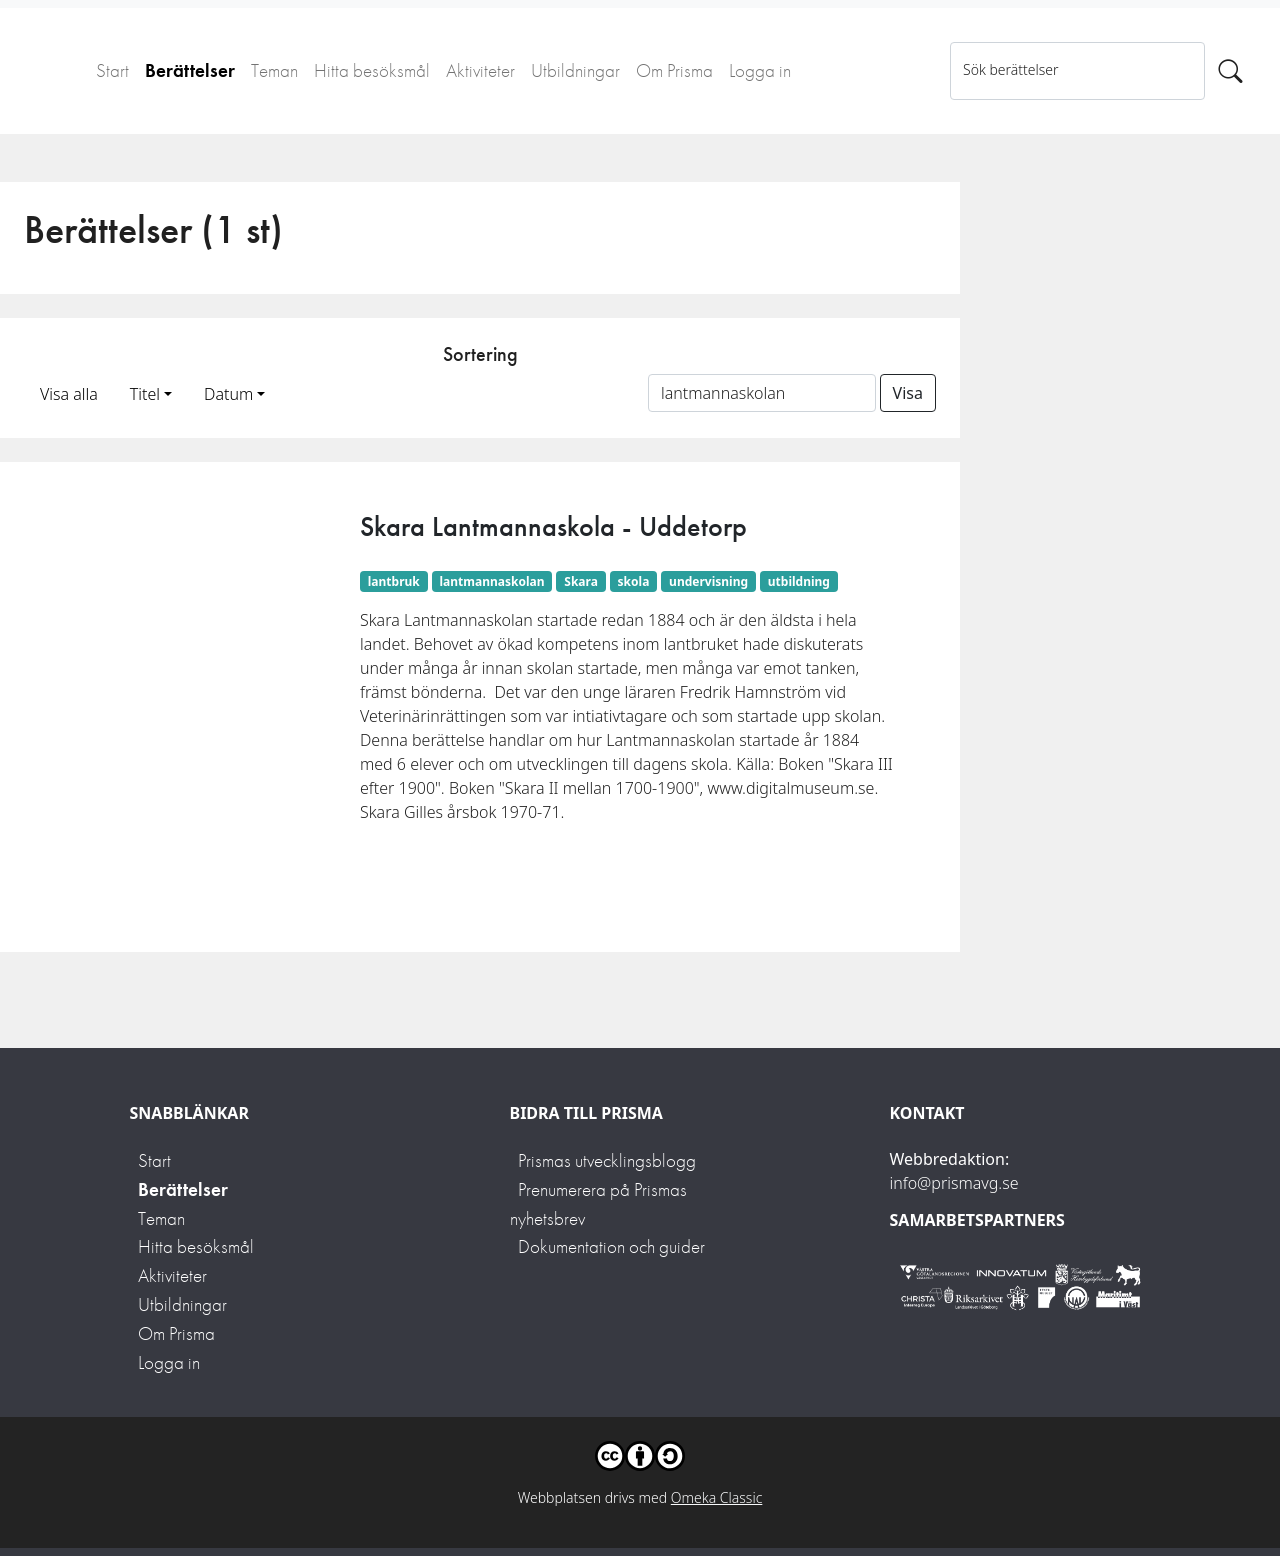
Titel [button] (145, 394)
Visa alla (69, 394)
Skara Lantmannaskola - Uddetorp (553, 526)
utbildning (799, 581)
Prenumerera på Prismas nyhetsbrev (598, 1204)
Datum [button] (228, 394)
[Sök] (1230, 71)
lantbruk (394, 581)
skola (634, 581)
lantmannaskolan (492, 581)
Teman (274, 70)
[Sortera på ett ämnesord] (762, 393)
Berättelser (190, 70)
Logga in (760, 70)
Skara (581, 581)
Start (112, 70)
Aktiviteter (480, 70)
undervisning (708, 581)
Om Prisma (674, 70)
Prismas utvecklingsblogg (607, 1160)
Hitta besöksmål (372, 70)
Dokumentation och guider (611, 1246)
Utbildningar (575, 70)
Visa (908, 393)
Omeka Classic (717, 1497)
